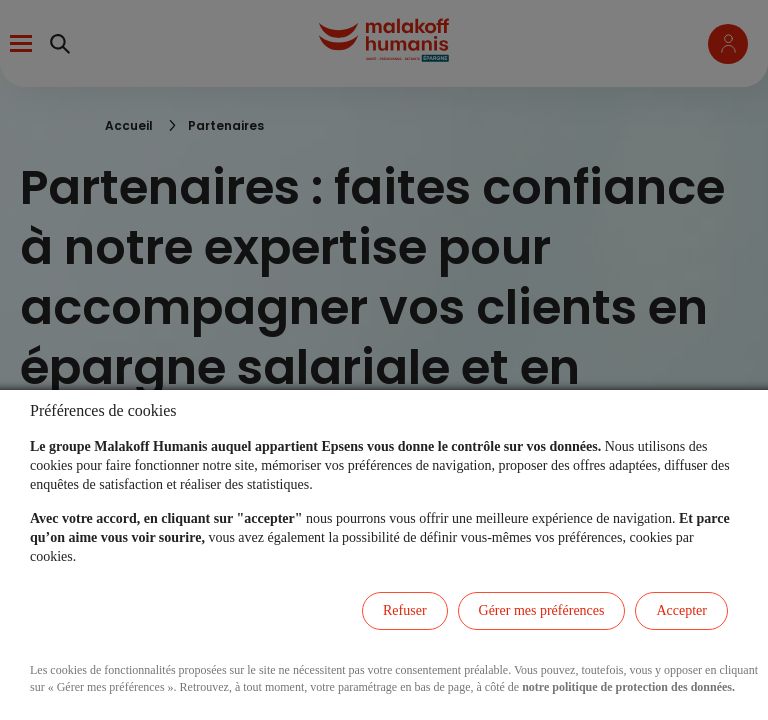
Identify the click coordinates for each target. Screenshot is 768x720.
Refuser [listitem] (405, 610)
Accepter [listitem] (681, 610)
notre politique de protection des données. (628, 687)
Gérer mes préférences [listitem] (542, 610)
